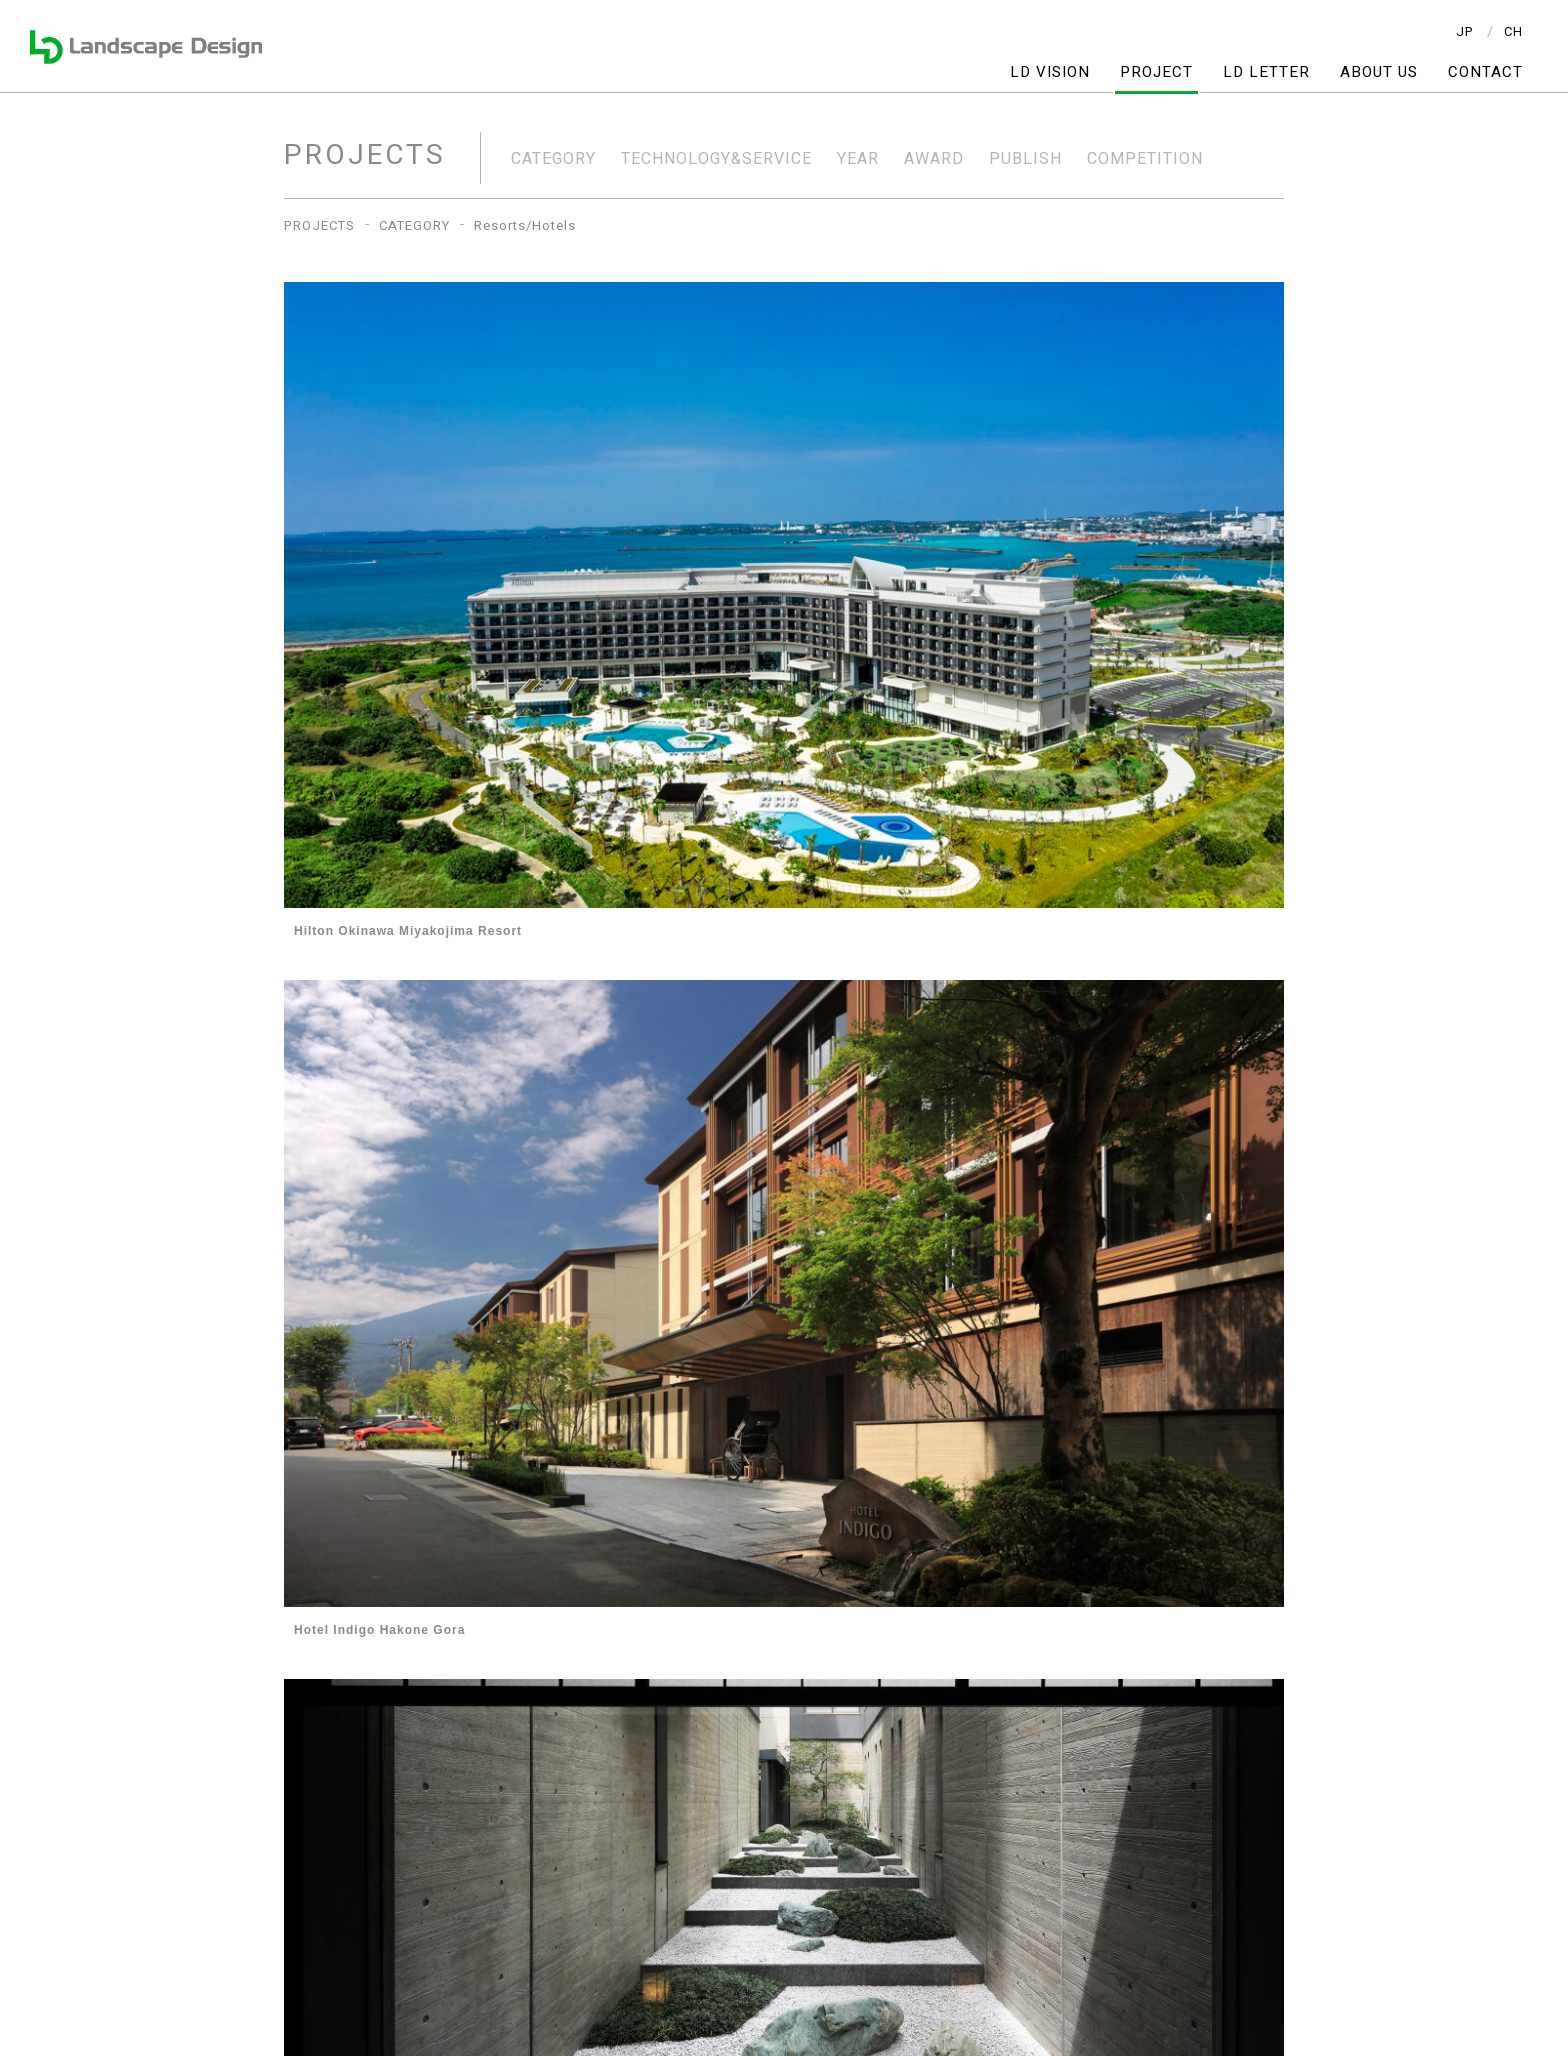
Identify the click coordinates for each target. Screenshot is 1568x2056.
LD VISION (1050, 72)
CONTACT (1485, 72)
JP (1465, 31)
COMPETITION (1145, 159)
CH (1513, 31)
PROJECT (1156, 72)
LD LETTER (1266, 72)
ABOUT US (1379, 72)
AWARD (934, 159)
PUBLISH (1025, 159)
